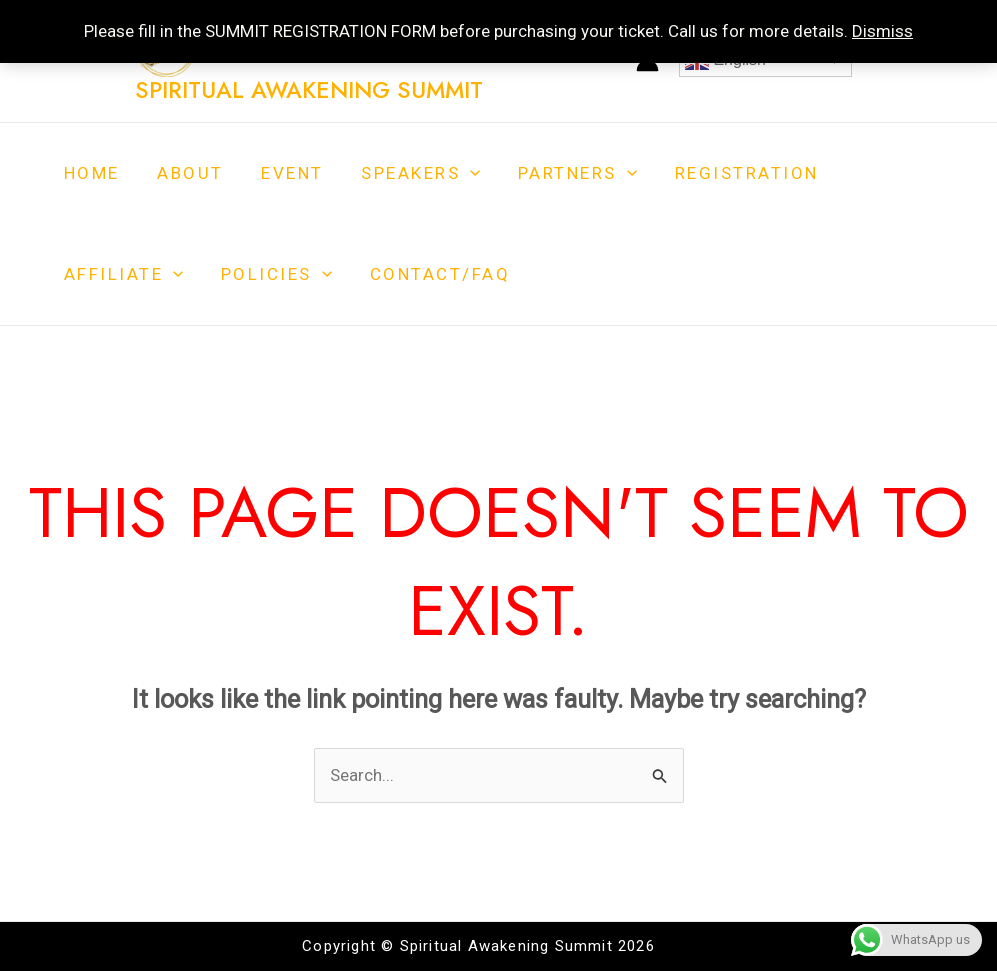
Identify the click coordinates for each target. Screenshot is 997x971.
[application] (458, 173)
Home (90, 173)
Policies (271, 274)
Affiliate (122, 274)
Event (284, 173)
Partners (561, 173)
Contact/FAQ (431, 274)
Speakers (408, 173)
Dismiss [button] (882, 31)
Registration (727, 173)
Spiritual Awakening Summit (309, 90)
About (185, 173)
